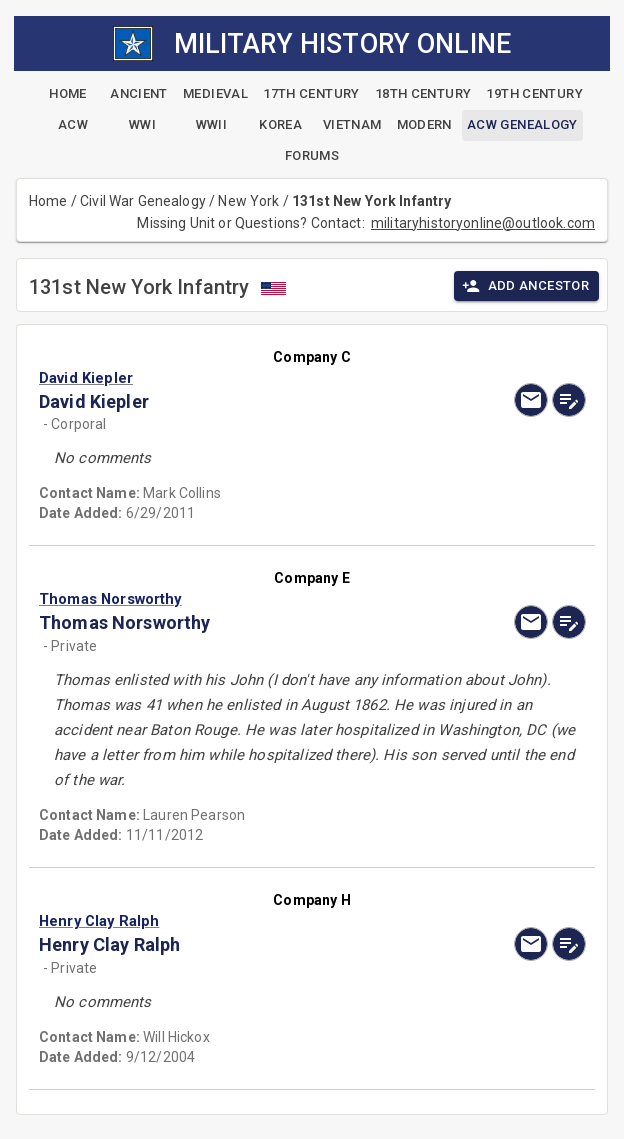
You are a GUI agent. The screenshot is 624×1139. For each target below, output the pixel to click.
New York (248, 201)
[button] (230, 378)
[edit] (569, 400)
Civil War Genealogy (143, 201)
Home (48, 201)
